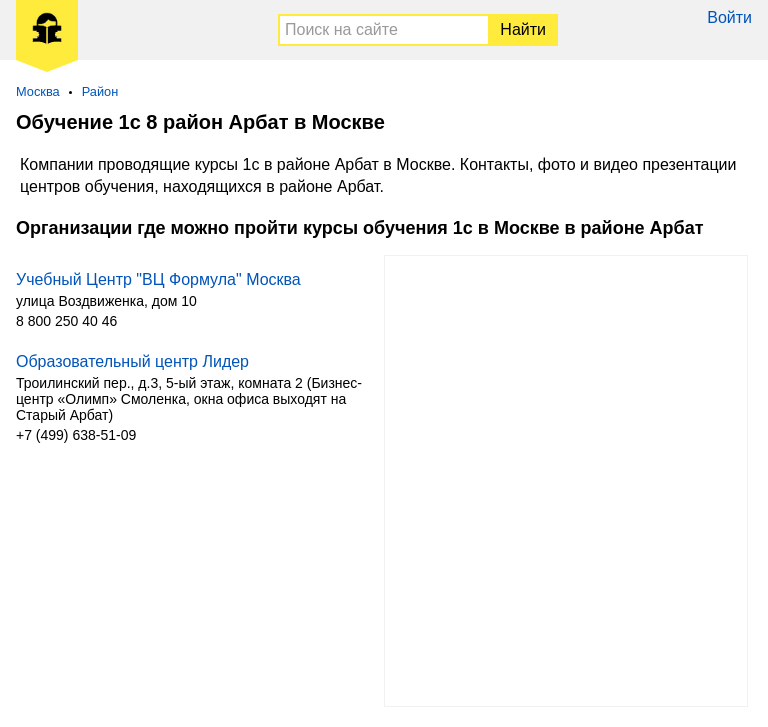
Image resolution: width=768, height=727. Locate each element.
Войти (729, 17)
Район (100, 91)
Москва (38, 91)
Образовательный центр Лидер (132, 361)
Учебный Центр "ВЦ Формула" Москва (158, 279)
